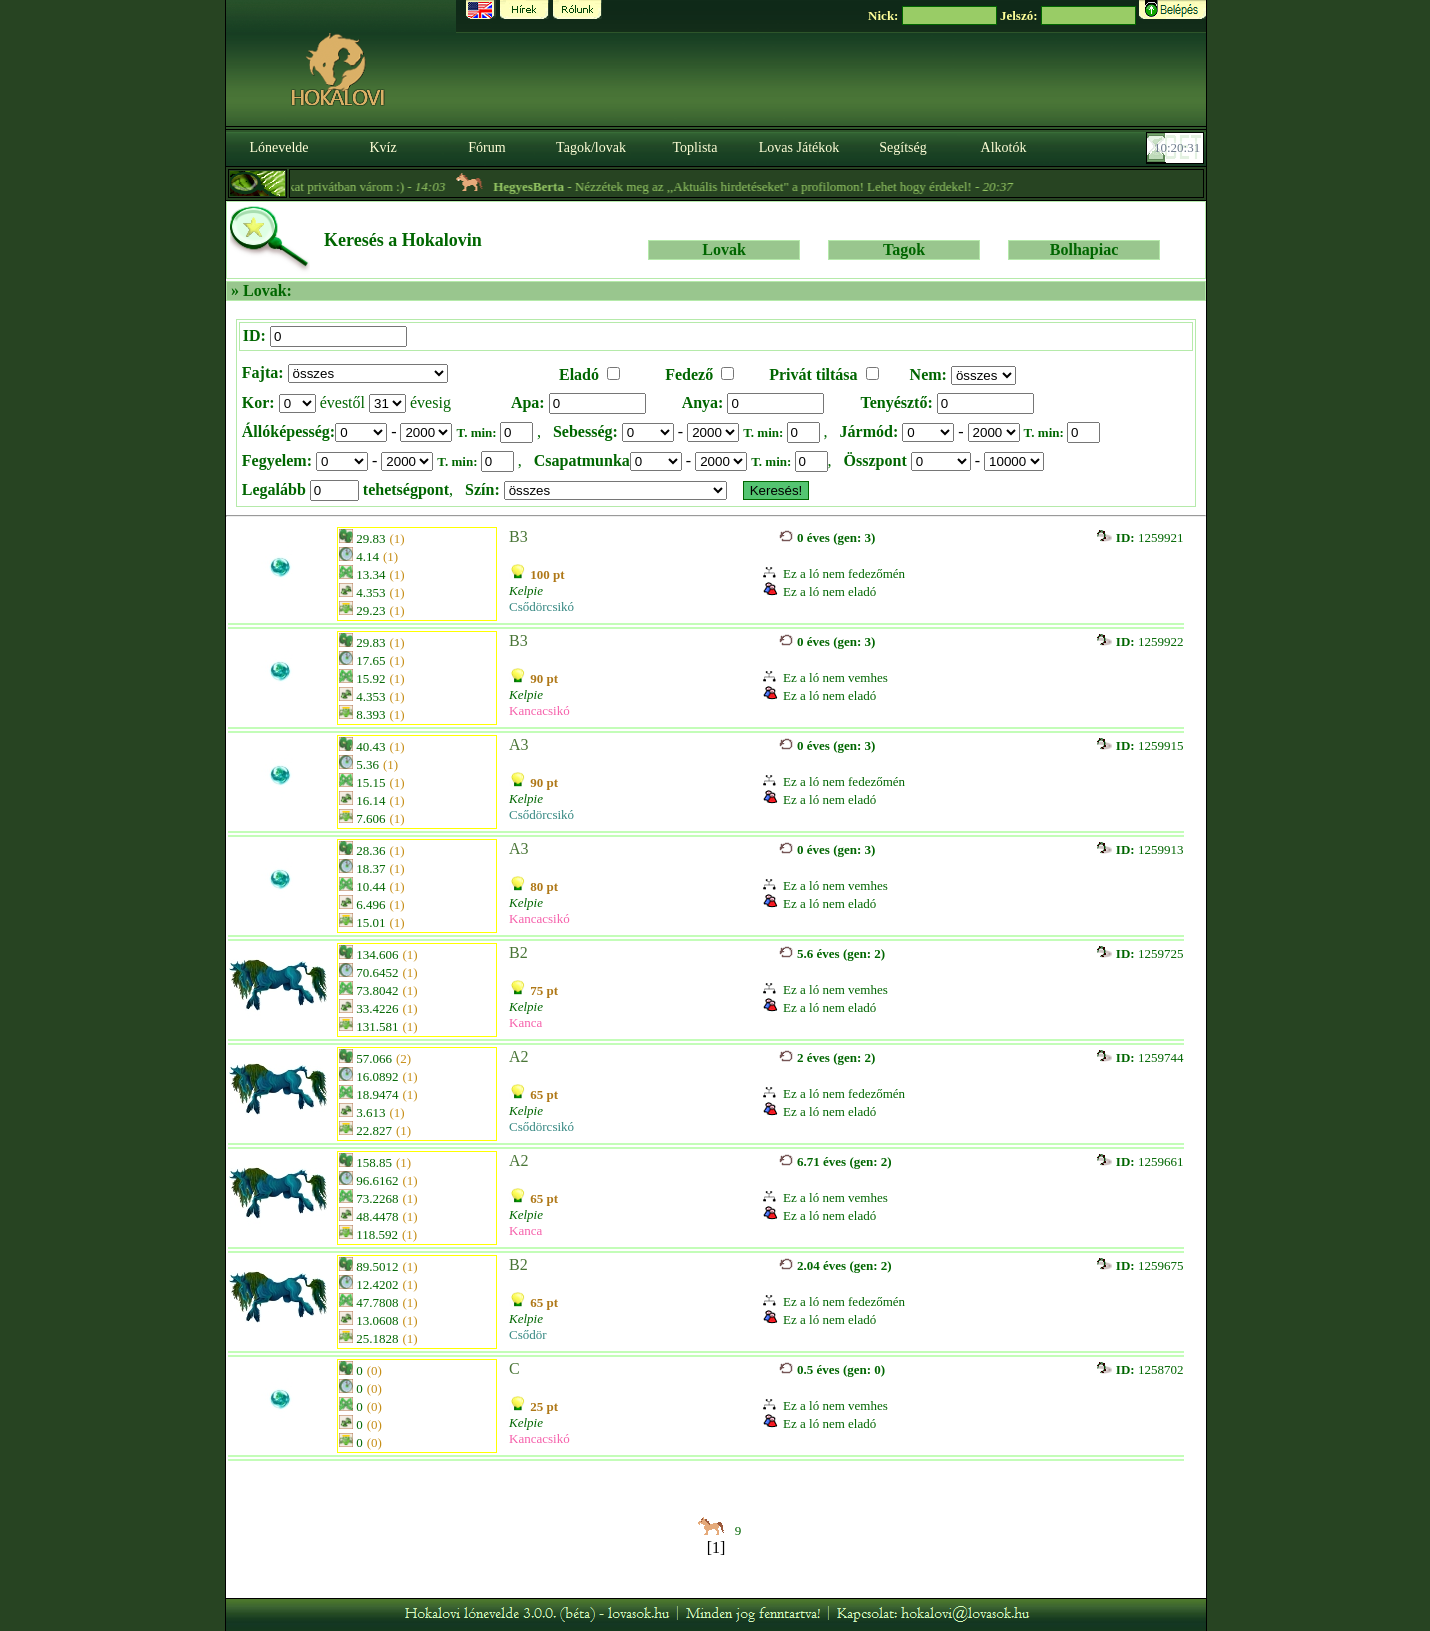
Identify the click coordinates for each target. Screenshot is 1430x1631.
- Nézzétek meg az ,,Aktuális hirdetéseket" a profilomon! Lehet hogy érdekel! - (768, 186)
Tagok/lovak (591, 147)
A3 (519, 744)
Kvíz (382, 147)
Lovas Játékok (799, 147)
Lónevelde (278, 147)
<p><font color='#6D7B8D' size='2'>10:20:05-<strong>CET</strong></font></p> (1177, 148)
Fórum (486, 147)
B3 (518, 536)
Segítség (902, 147)
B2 (518, 952)
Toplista (695, 147)
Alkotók (1004, 147)
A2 (519, 1056)
